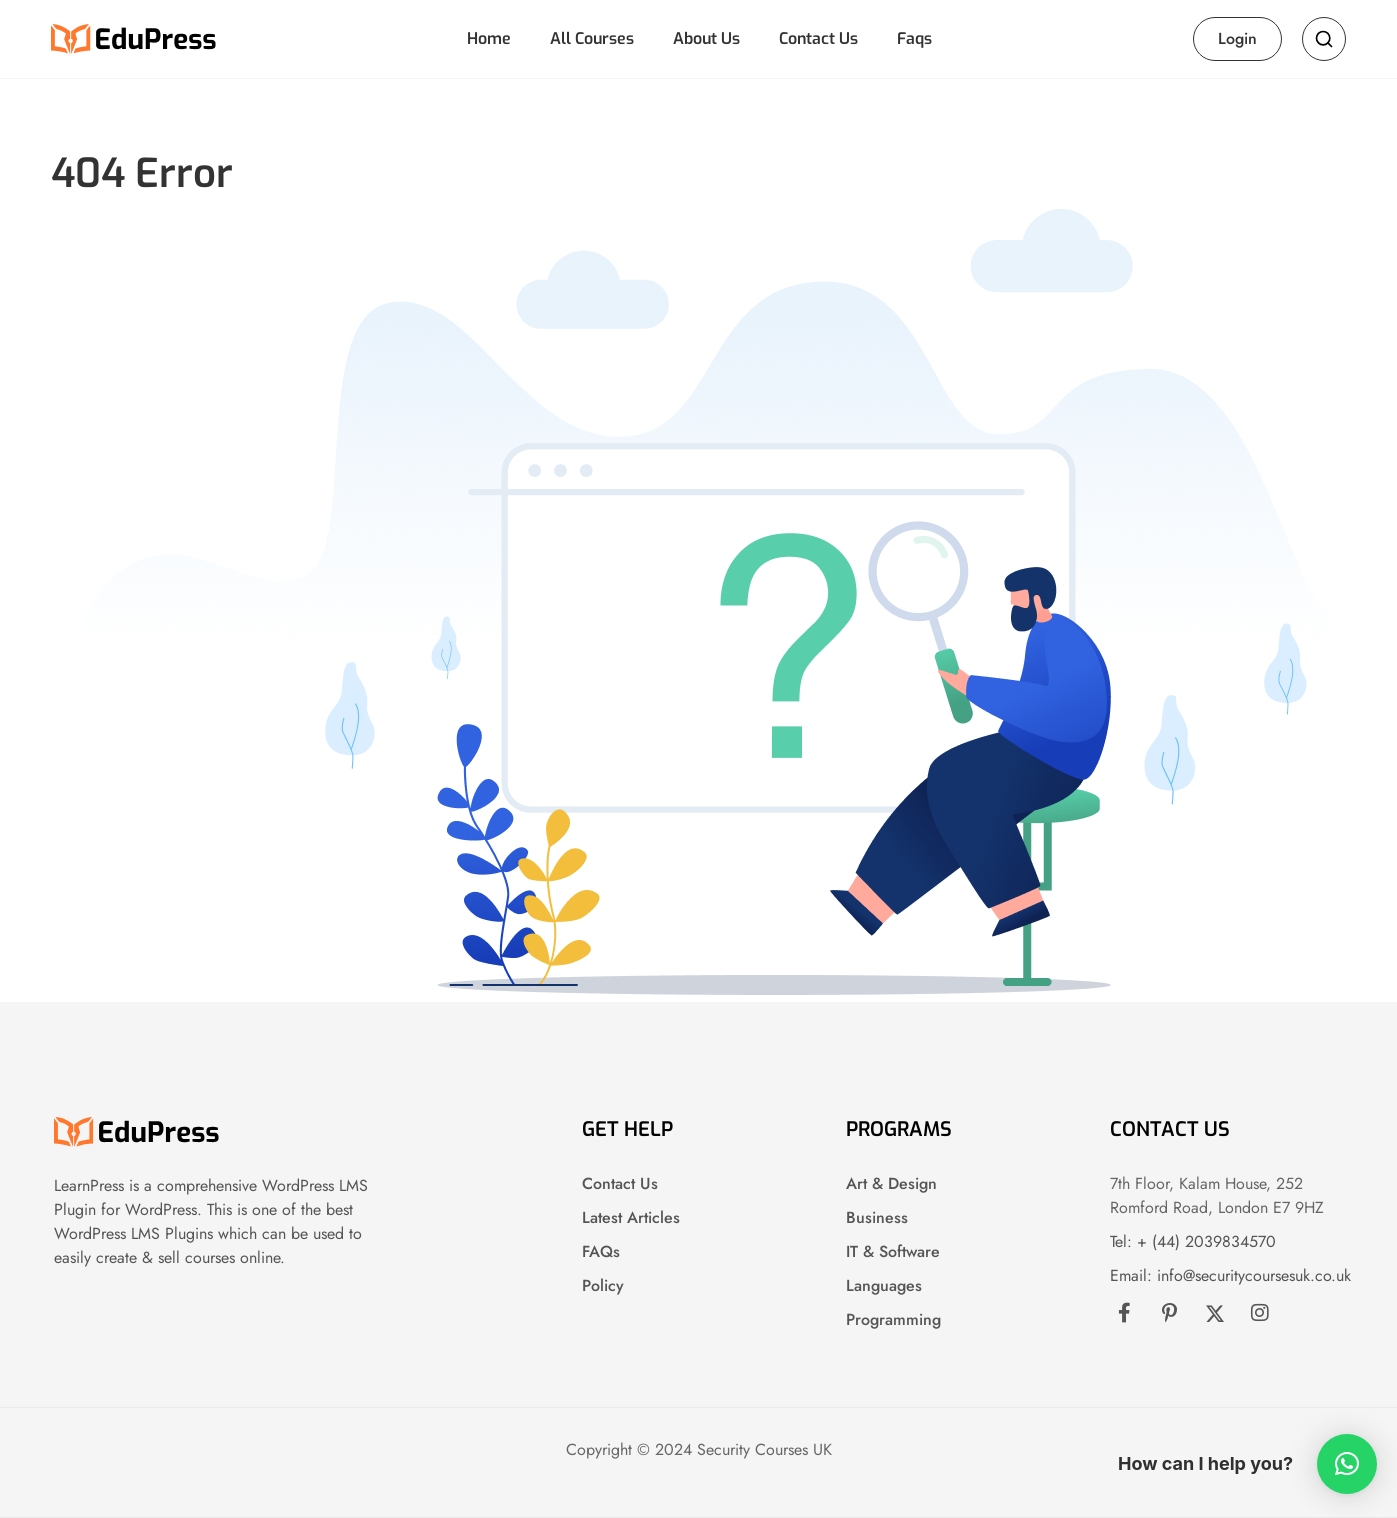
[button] (1347, 1464)
